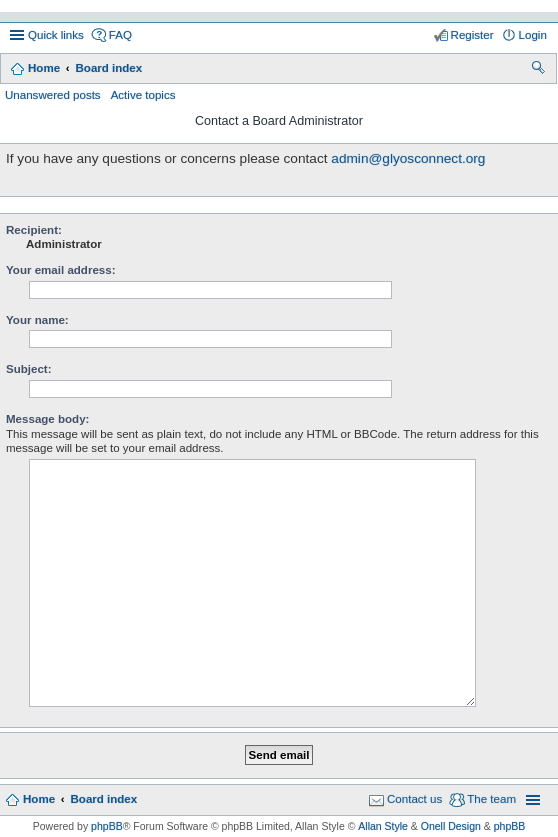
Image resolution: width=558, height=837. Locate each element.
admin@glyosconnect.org (408, 158)
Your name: (37, 320)
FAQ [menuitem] (120, 35)
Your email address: (61, 270)
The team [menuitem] (491, 799)
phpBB (107, 826)
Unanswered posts (53, 95)
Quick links (56, 35)
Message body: (47, 419)
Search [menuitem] (539, 70)
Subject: (29, 369)
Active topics (143, 95)
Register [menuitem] (472, 35)
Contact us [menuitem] (414, 799)
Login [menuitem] (533, 35)
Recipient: (34, 230)
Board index (108, 68)
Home (44, 68)
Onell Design (451, 826)
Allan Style (383, 826)
